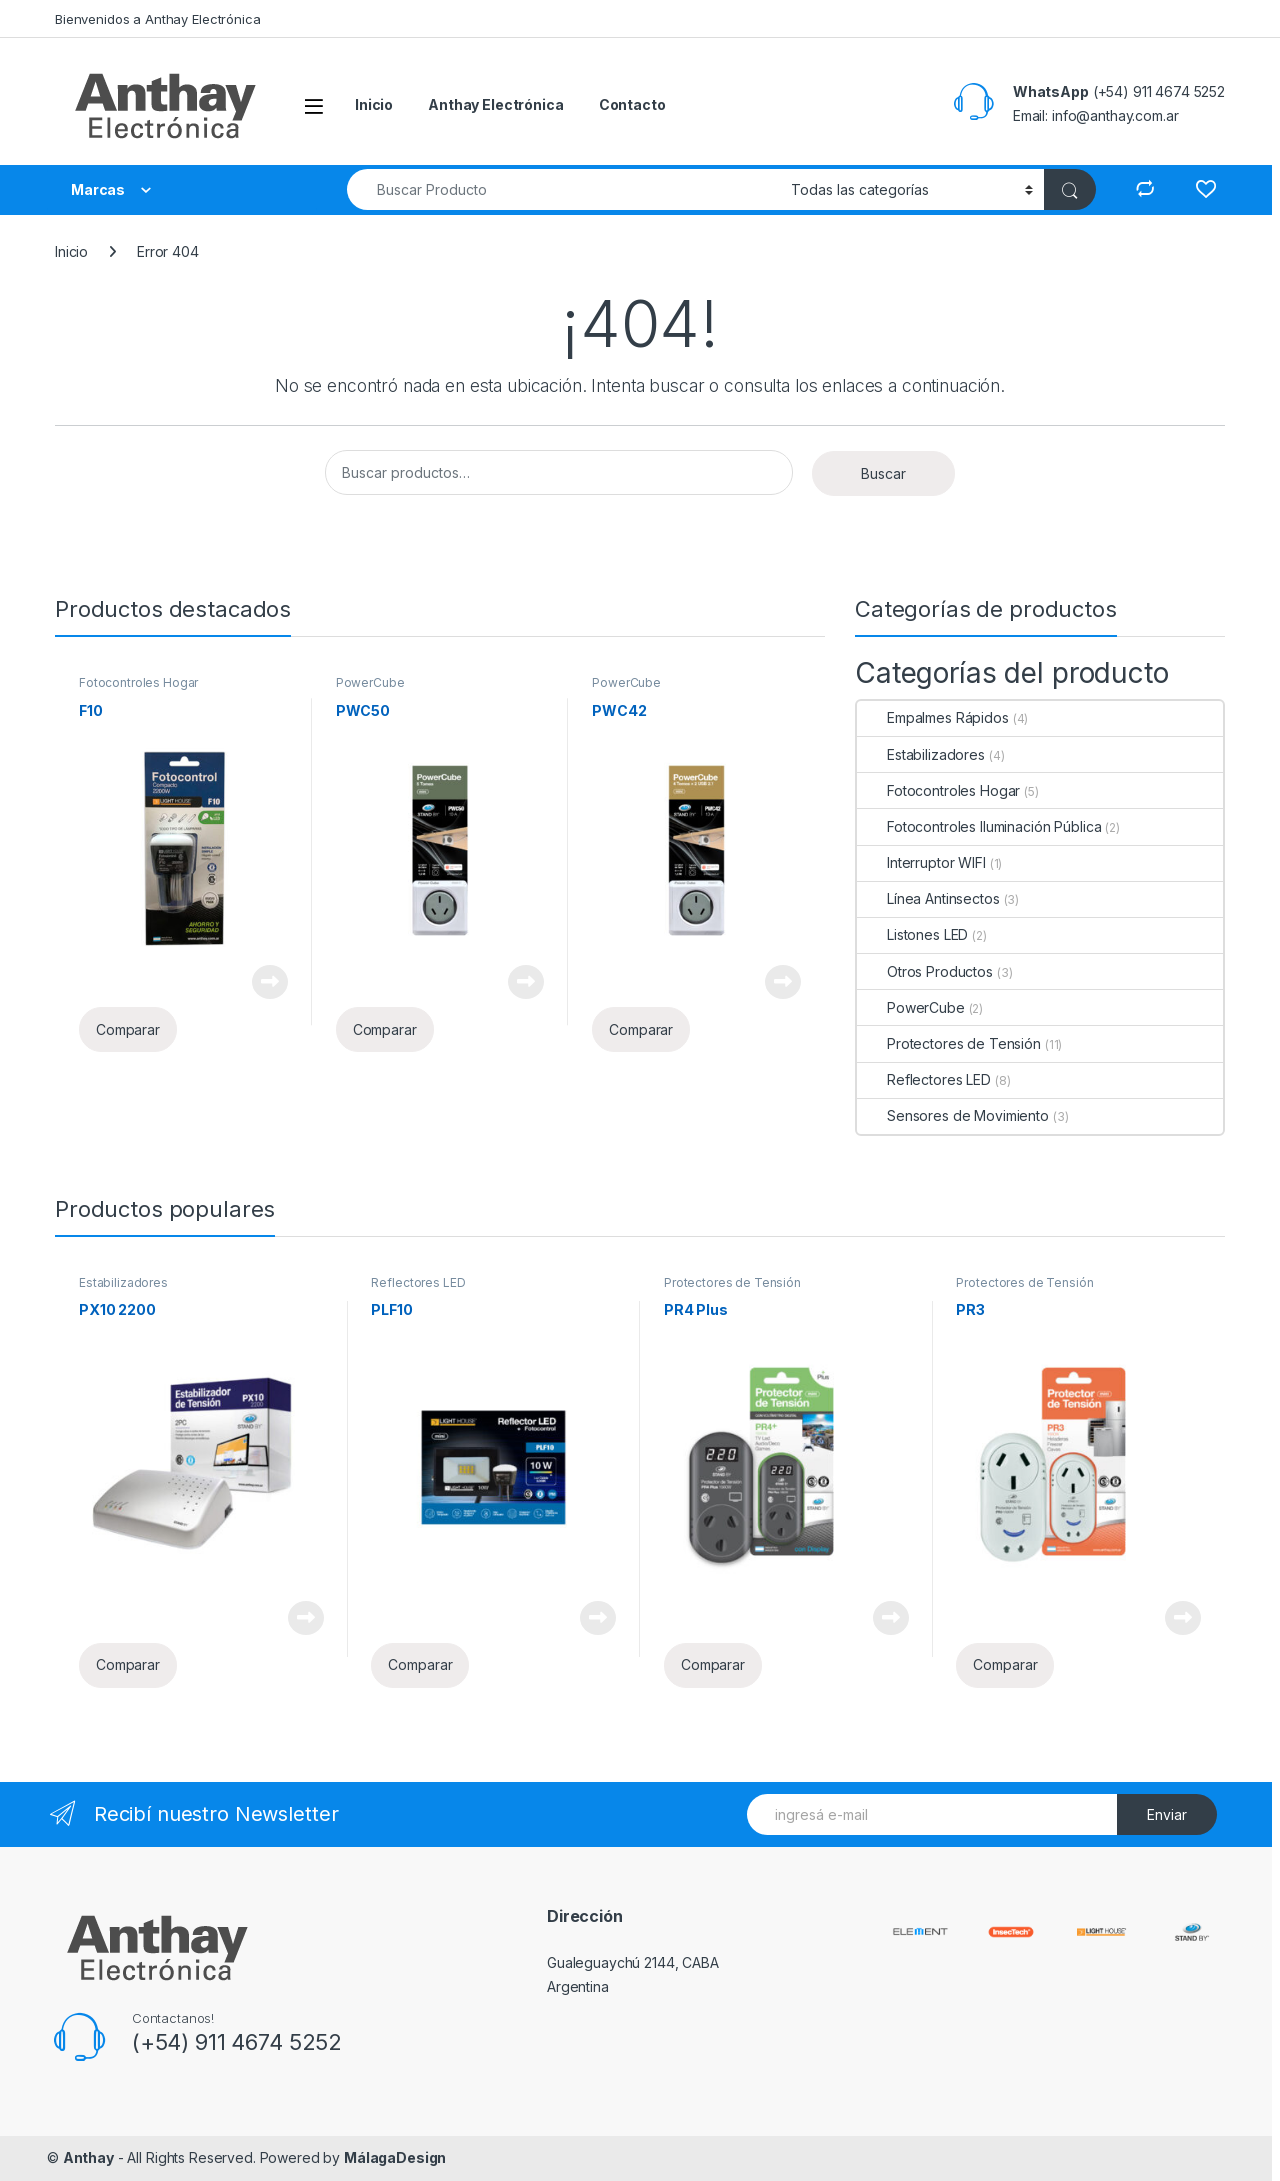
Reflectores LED (924, 1079)
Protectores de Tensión (949, 1043)
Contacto (632, 104)
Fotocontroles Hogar (138, 682)
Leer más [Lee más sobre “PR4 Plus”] (891, 1618)
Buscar (883, 473)
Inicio (374, 104)
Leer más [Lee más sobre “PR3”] (1183, 1618)
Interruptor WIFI (921, 862)
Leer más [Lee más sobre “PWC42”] (783, 982)
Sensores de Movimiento (953, 1115)
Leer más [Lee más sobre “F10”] (270, 982)
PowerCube (370, 682)
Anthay (88, 2157)
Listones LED (912, 934)
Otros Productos (925, 971)
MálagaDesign (395, 2157)
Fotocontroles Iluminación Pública (979, 826)
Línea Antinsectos (928, 898)
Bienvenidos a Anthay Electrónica (158, 19)
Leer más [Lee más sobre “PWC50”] (526, 982)
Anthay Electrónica (495, 104)
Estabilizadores (921, 754)
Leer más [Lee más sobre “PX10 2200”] (306, 1618)
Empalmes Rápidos (933, 717)
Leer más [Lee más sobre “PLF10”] (598, 1618)
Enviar (1167, 1814)
